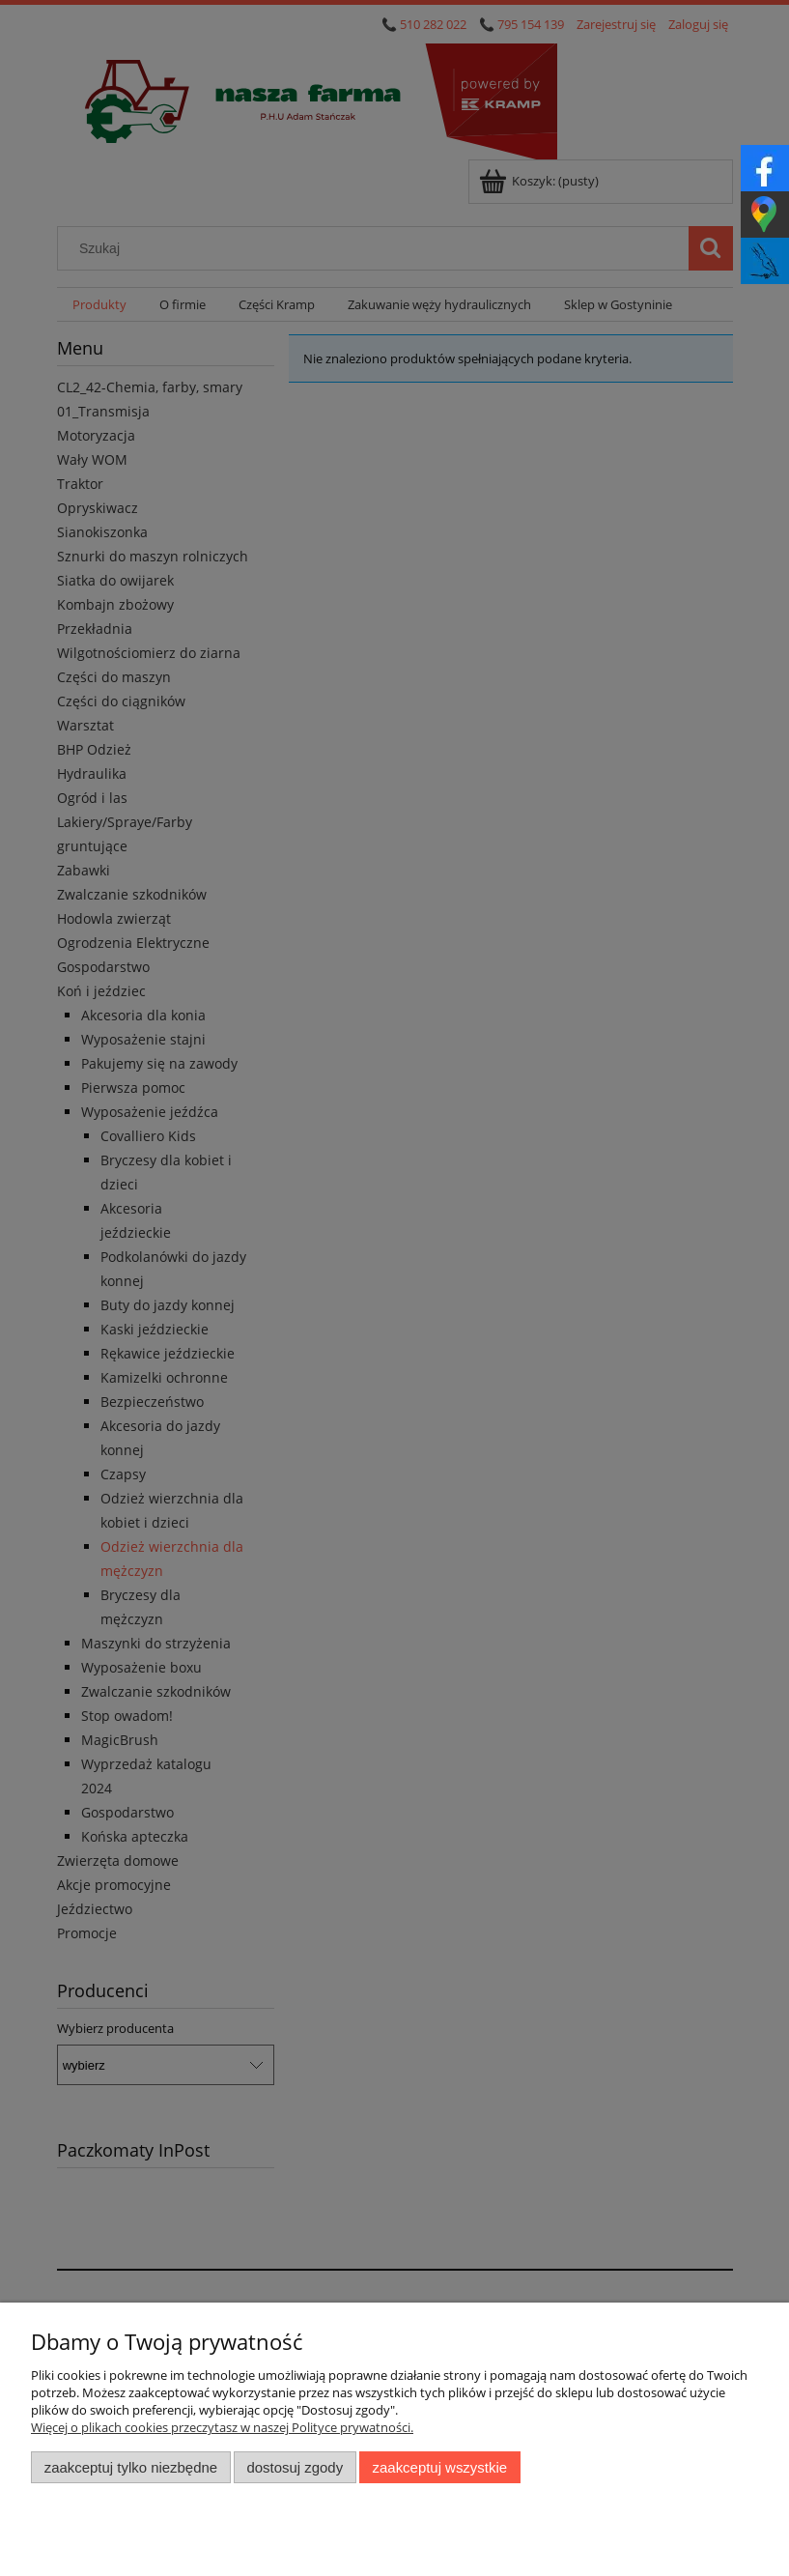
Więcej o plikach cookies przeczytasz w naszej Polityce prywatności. (222, 2427)
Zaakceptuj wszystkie (440, 2467)
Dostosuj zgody (294, 2467)
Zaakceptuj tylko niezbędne (130, 2467)
